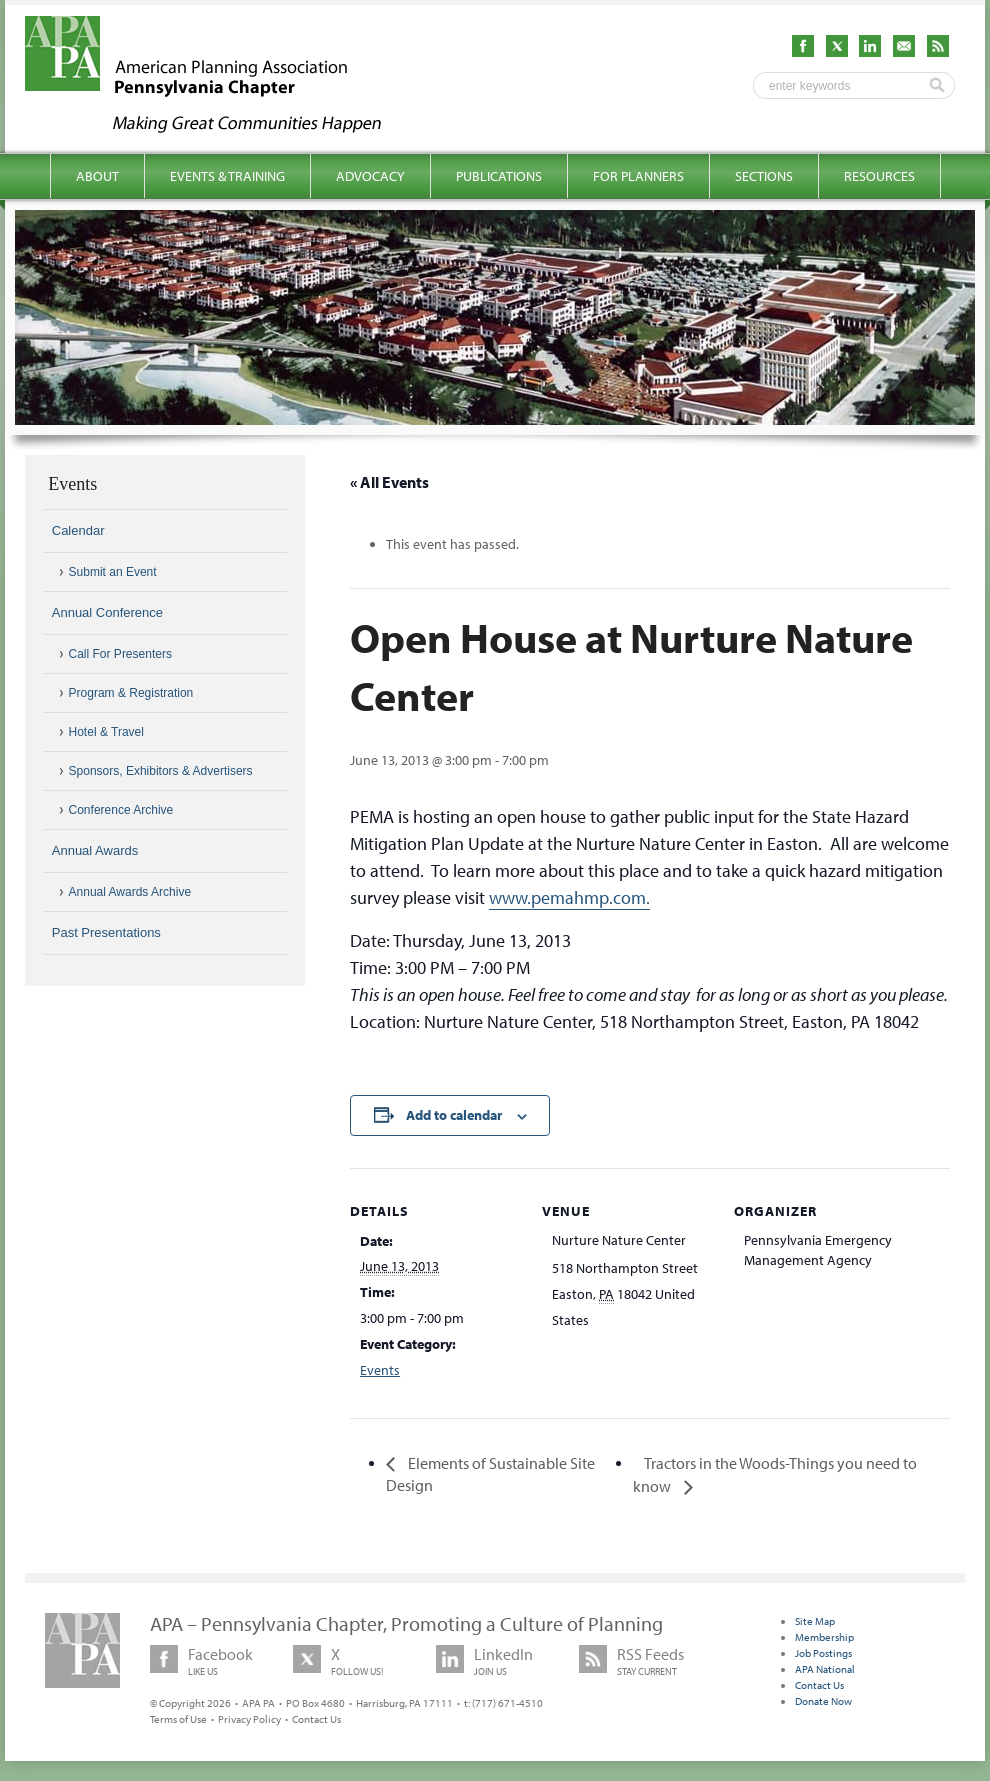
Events (380, 1370)
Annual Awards (95, 850)
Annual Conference (107, 612)
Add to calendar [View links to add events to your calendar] (454, 1115)
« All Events (389, 482)
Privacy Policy (249, 1719)
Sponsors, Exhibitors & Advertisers (161, 771)
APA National (825, 1669)
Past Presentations (106, 932)
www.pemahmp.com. (569, 897)
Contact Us (316, 1719)
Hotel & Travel (106, 732)
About (97, 176)
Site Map (815, 1621)
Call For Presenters (120, 654)
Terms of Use (178, 1719)
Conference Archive (121, 810)
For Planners (638, 176)
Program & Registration (131, 693)
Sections (764, 176)
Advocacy (370, 176)
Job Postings (823, 1653)
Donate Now (823, 1701)
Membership (824, 1637)
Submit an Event (113, 572)
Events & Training (227, 176)
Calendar (78, 530)
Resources (879, 176)
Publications (499, 176)
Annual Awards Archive (130, 892)
